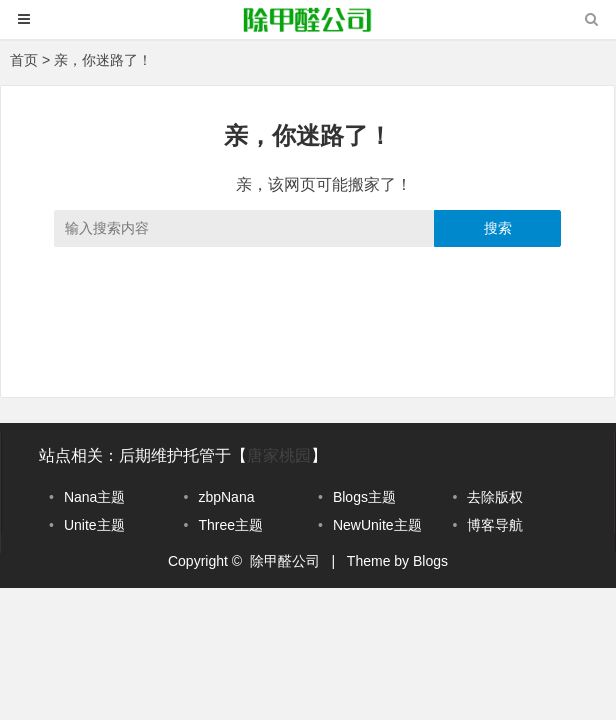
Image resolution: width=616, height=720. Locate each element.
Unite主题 (94, 525)
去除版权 (495, 497)
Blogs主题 (364, 497)
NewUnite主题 (377, 525)
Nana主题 (94, 497)
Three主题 (230, 525)
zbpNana (226, 497)
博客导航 (495, 525)
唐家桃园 (279, 455)
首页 (24, 60)
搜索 (498, 228)
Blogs (430, 561)
